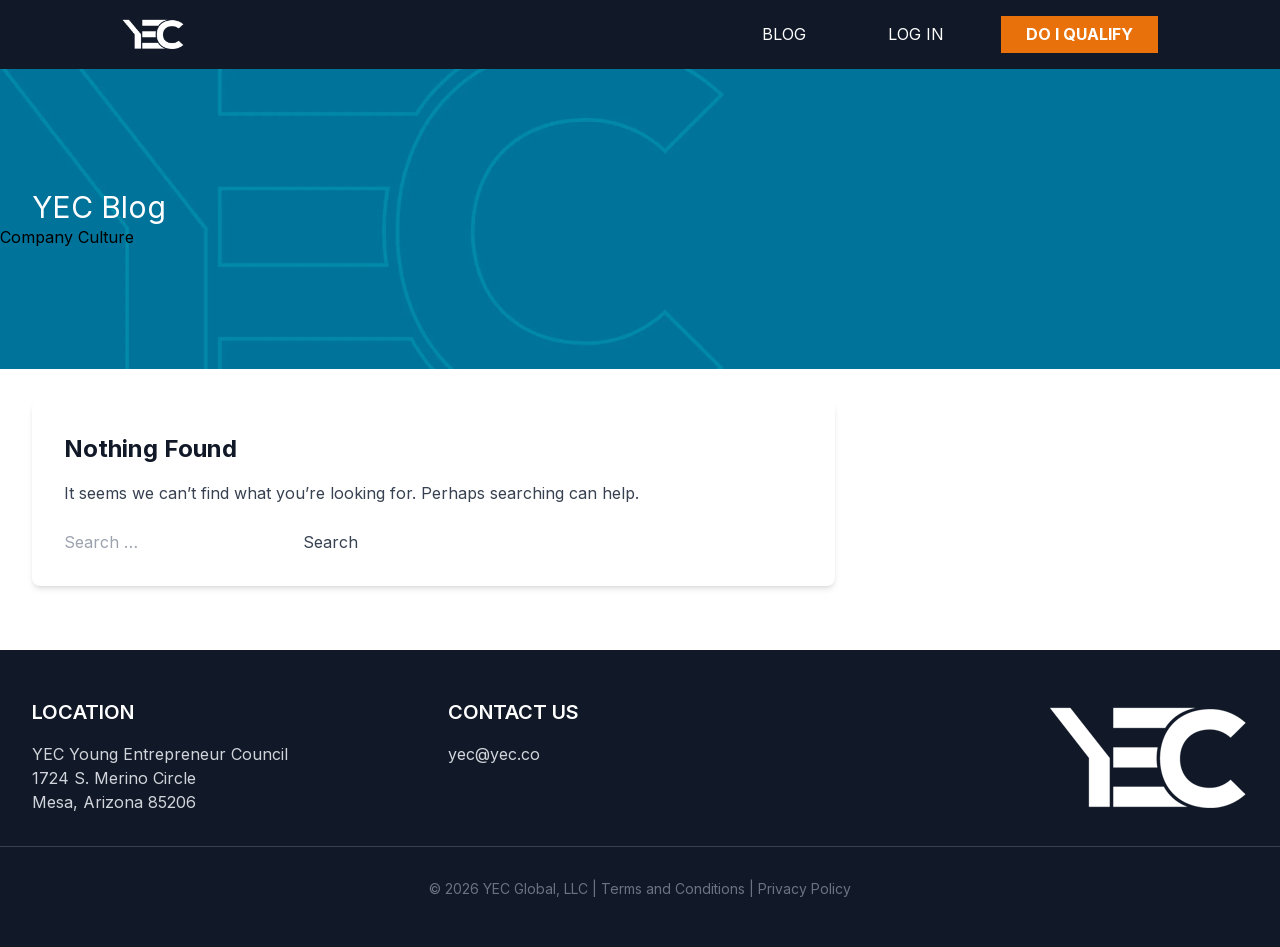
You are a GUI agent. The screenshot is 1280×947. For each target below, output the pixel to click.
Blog (784, 34)
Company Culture (67, 237)
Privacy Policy (804, 888)
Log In (916, 34)
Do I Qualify (1079, 34)
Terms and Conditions (673, 888)
